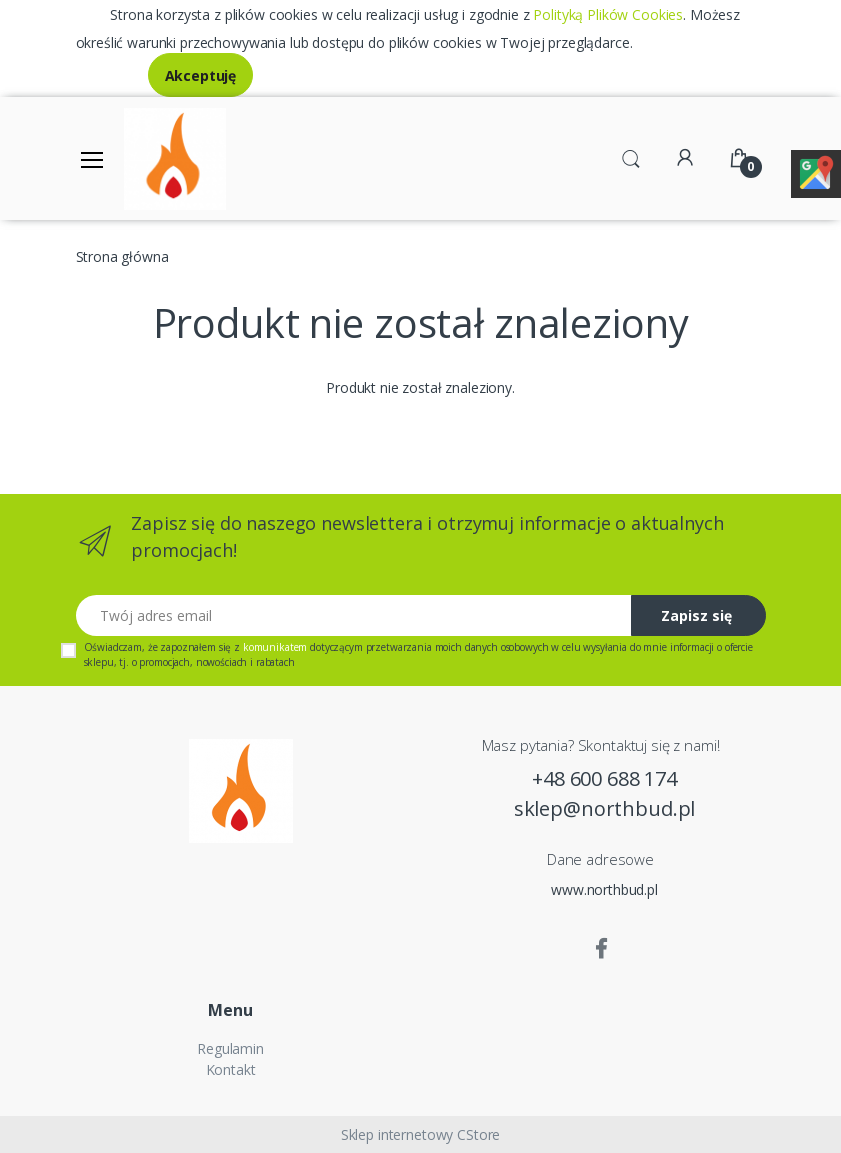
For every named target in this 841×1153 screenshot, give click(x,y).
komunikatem (275, 647)
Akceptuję (201, 75)
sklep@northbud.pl (605, 808)
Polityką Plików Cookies (608, 14)
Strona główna (122, 256)
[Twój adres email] (354, 615)
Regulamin (230, 1048)
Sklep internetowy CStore (421, 1134)
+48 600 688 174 (604, 778)
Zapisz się (696, 615)
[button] (631, 157)
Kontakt (231, 1069)
